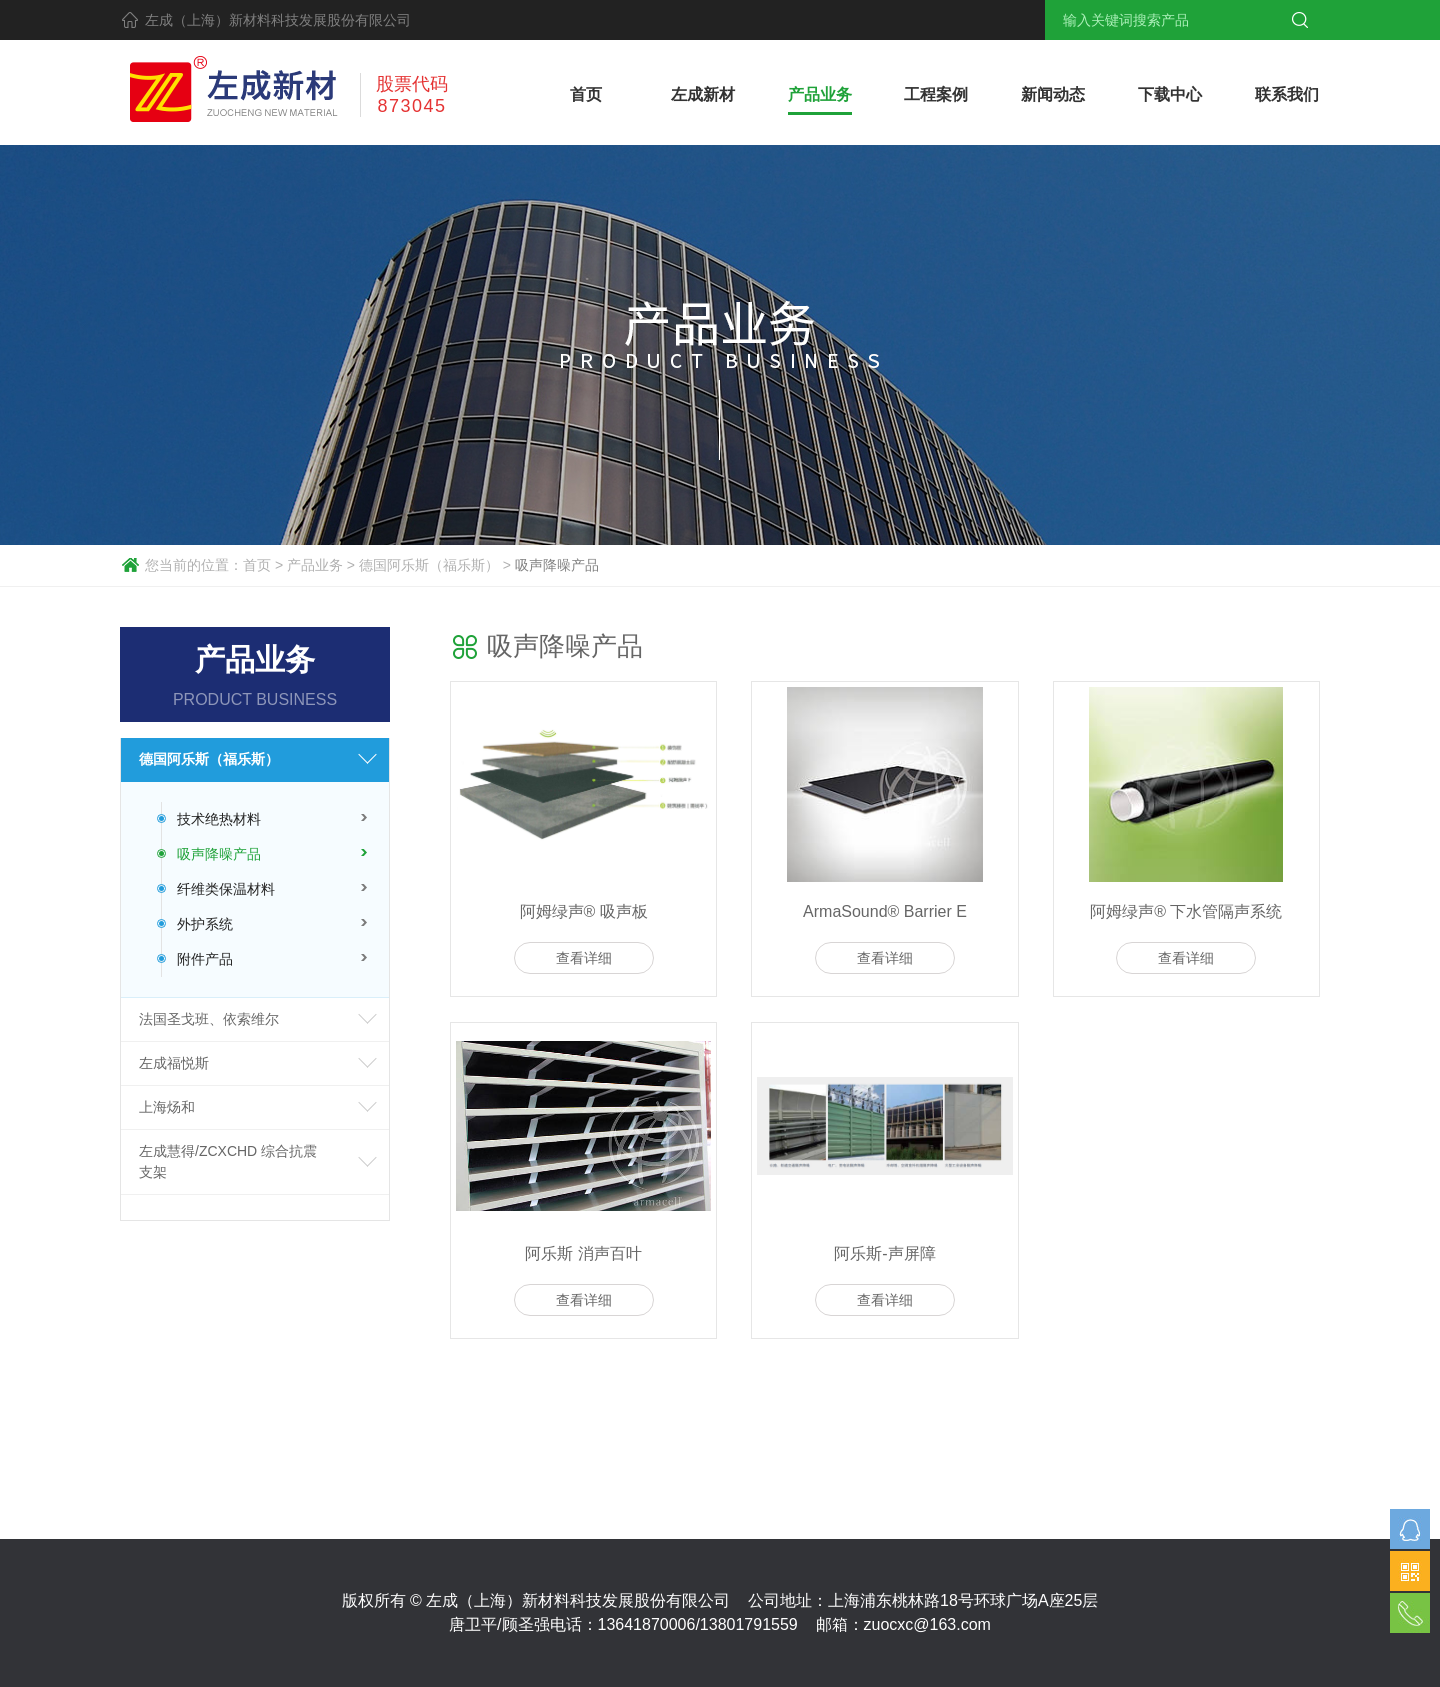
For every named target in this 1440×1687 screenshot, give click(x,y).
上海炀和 (167, 1107)
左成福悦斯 (174, 1063)
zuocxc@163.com (927, 1624)
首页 (257, 565)
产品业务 (315, 565)
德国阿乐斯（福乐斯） (429, 565)
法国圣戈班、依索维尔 (209, 1019)
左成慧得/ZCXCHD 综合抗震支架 (228, 1161)
